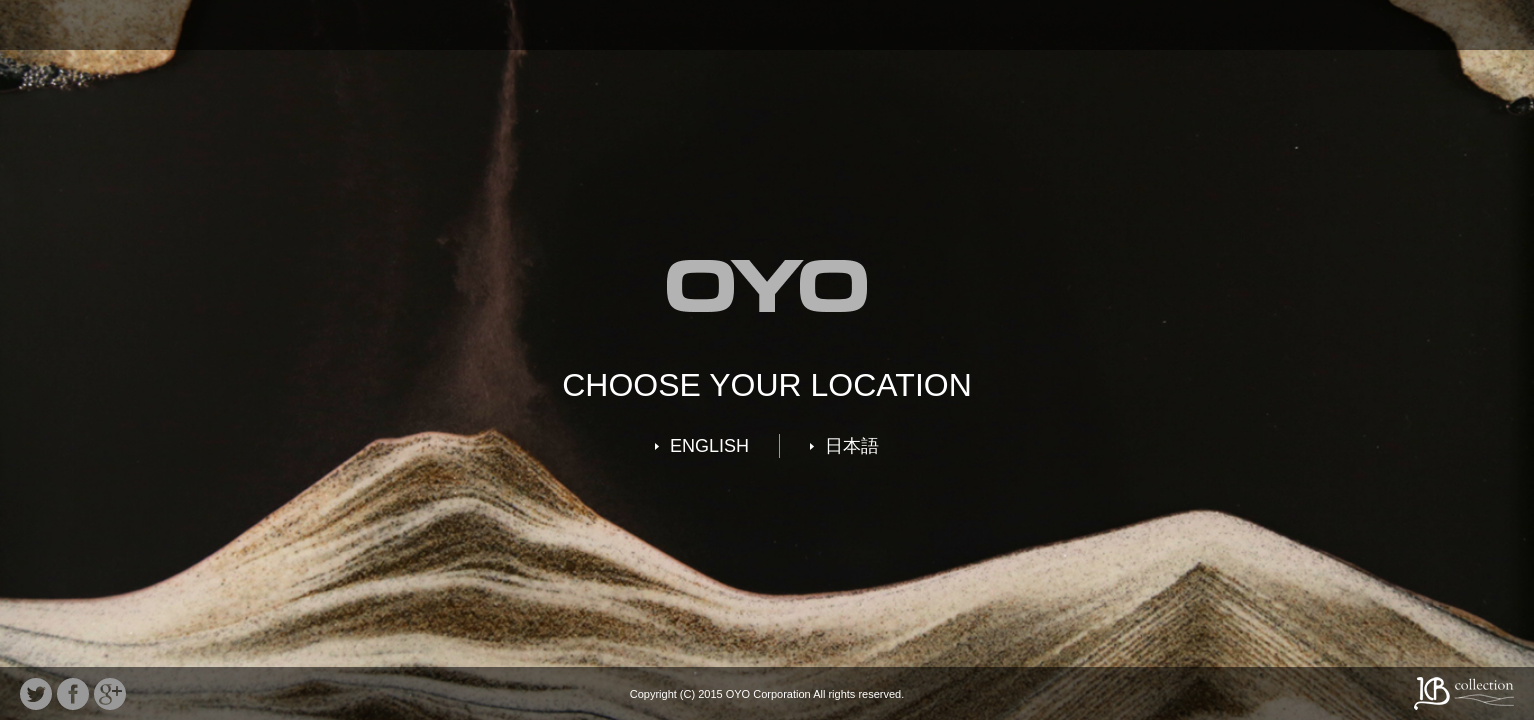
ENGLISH (709, 446)
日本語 (852, 446)
